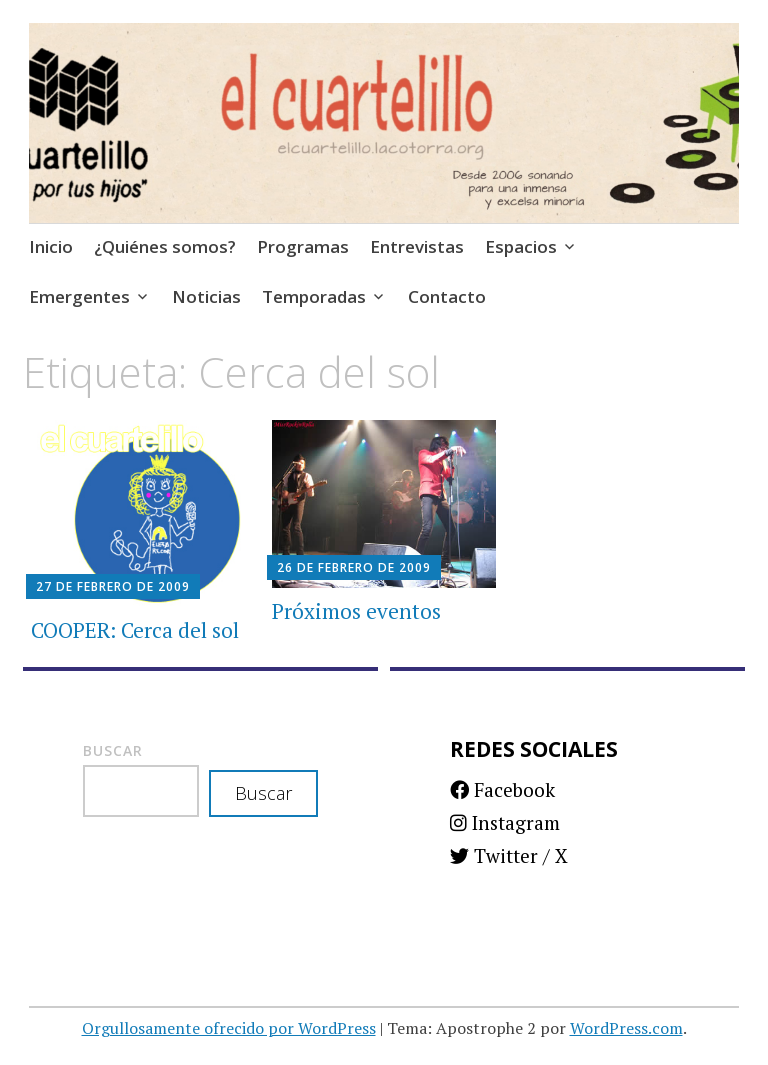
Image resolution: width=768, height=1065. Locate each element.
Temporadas (314, 296)
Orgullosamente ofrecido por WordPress (229, 1028)
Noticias (206, 296)
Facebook (502, 789)
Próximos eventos (356, 611)
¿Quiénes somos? (165, 246)
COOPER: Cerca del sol (135, 630)
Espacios (521, 246)
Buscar (113, 750)
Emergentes (79, 296)
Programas (303, 246)
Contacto (447, 296)
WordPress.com (626, 1028)
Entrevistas (417, 246)
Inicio (51, 246)
